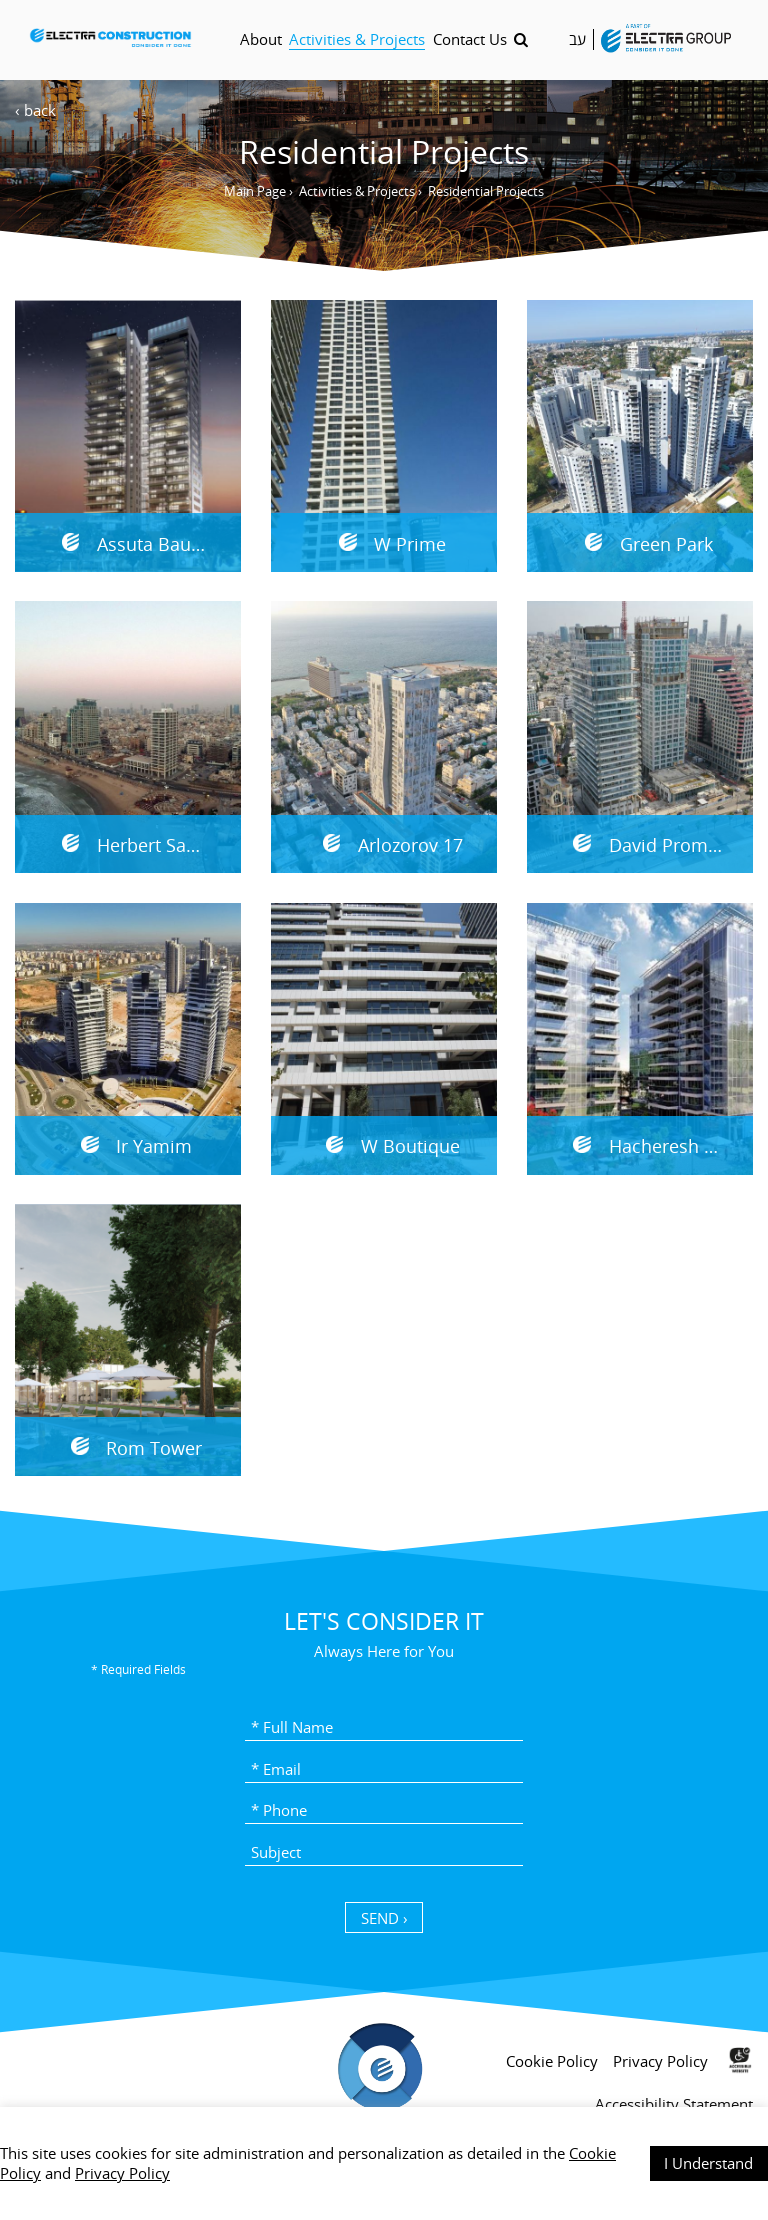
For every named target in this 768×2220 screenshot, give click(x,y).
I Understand (708, 2163)
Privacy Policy (122, 2173)
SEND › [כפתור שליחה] (384, 1918)
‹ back (35, 110)
